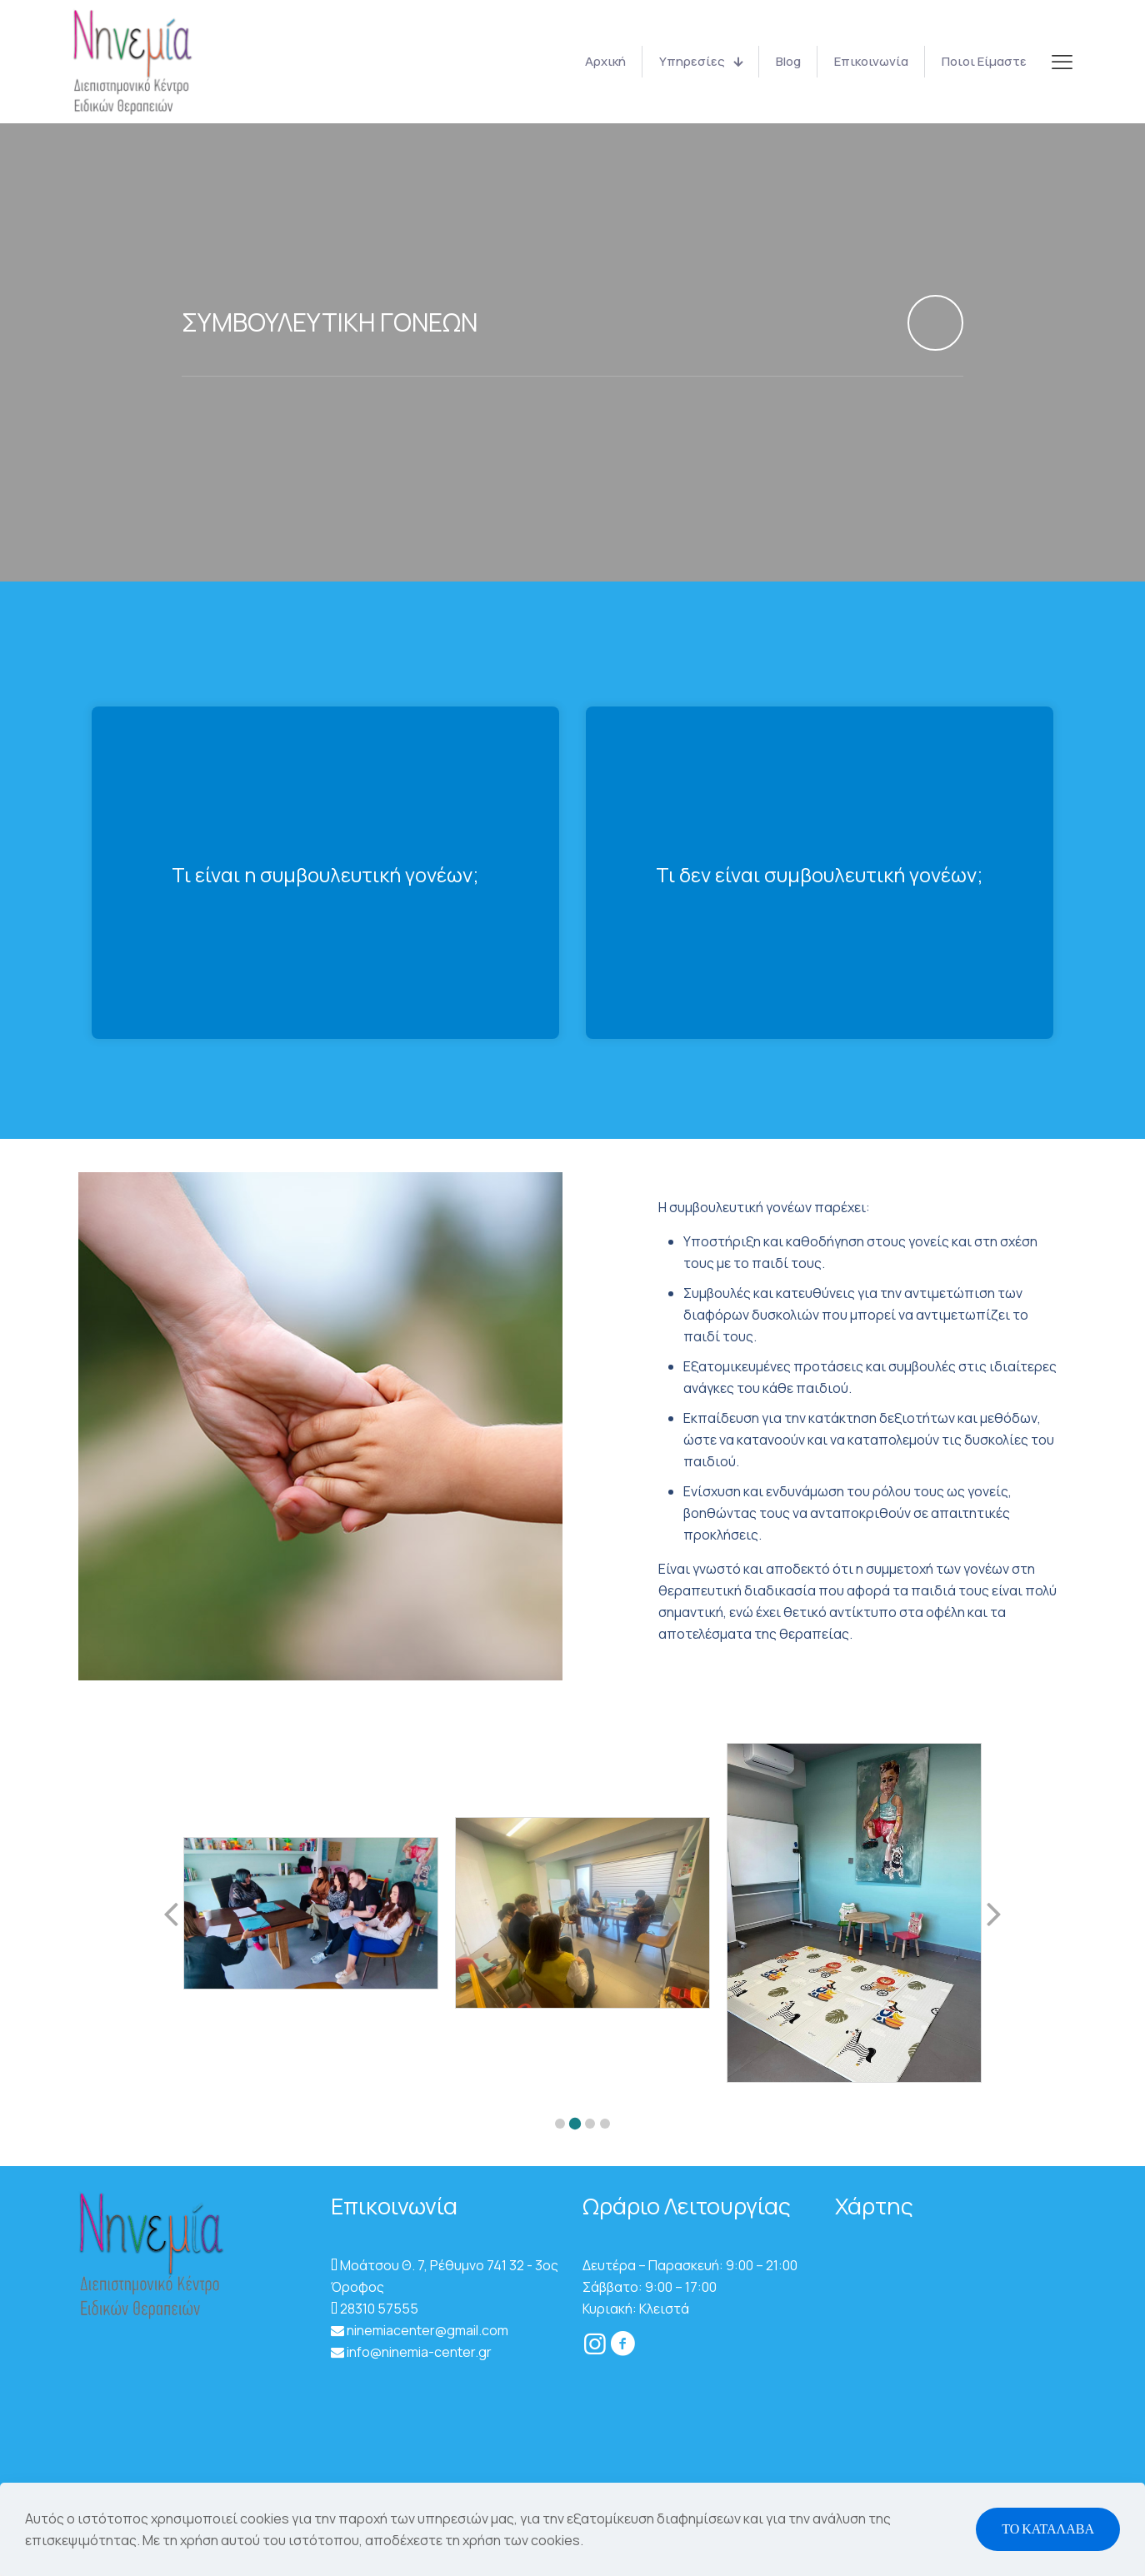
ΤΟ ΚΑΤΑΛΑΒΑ (1048, 2529)
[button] (560, 2129)
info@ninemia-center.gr (419, 2358)
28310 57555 (379, 2314)
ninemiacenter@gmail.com (427, 2336)
